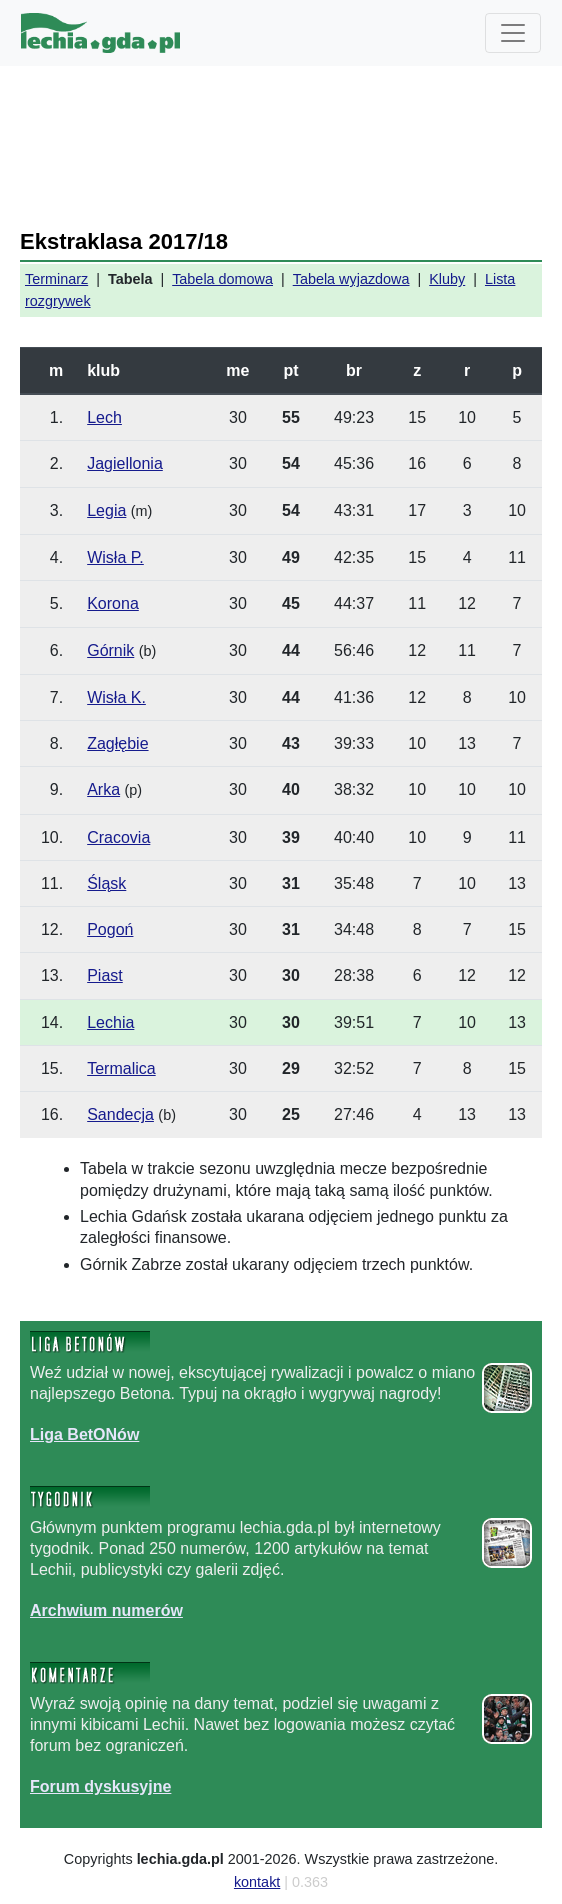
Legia (106, 510)
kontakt (257, 1882)
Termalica (121, 1068)
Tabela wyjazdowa (351, 279)
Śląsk (106, 883)
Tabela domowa (222, 279)
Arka (103, 789)
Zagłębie (117, 743)
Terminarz (56, 279)
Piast (105, 975)
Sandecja (120, 1114)
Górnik (110, 650)
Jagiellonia (125, 463)
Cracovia (118, 837)
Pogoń (110, 929)
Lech (104, 417)
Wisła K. (116, 697)
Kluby (447, 279)
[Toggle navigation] (513, 33)
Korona (113, 603)
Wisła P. (115, 557)
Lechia (110, 1022)
